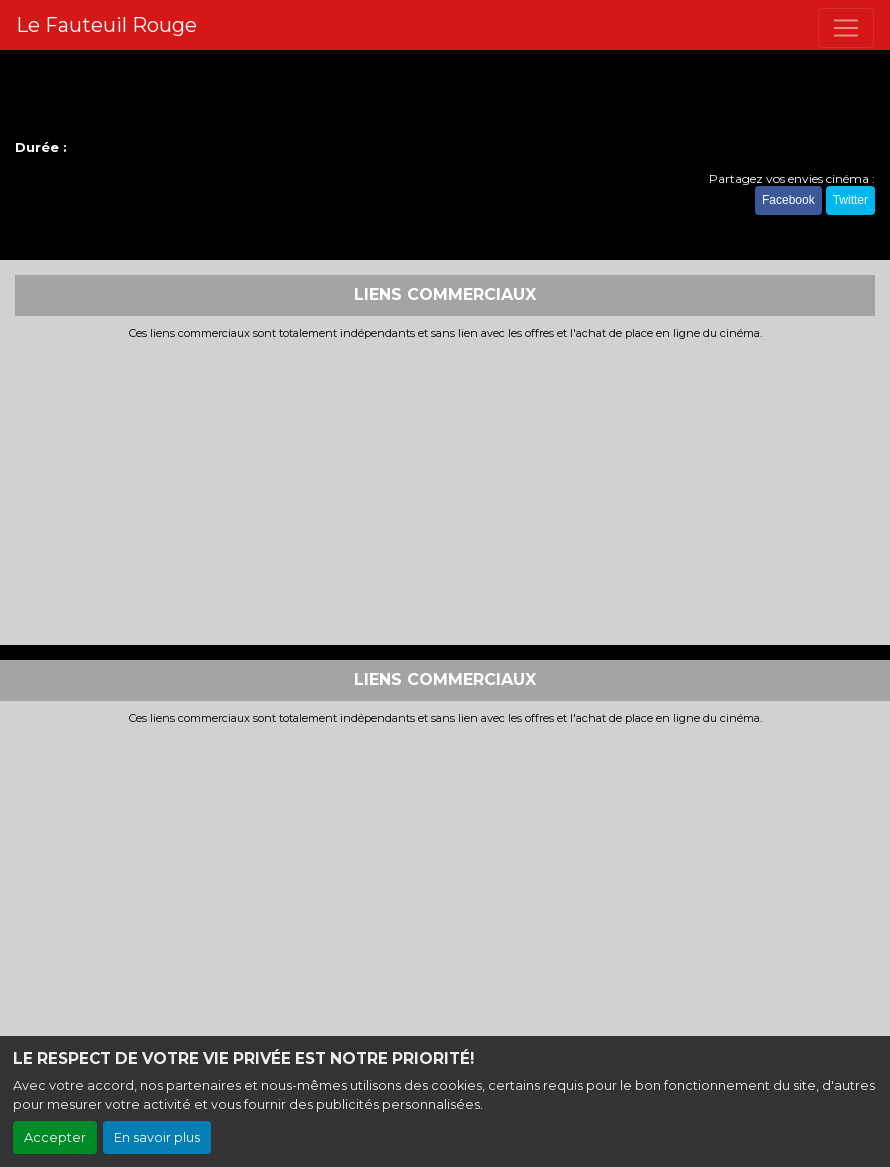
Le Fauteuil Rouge (106, 25)
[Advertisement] (445, 490)
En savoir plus (157, 1137)
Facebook (788, 200)
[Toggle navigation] (846, 28)
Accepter (55, 1137)
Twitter (850, 200)
